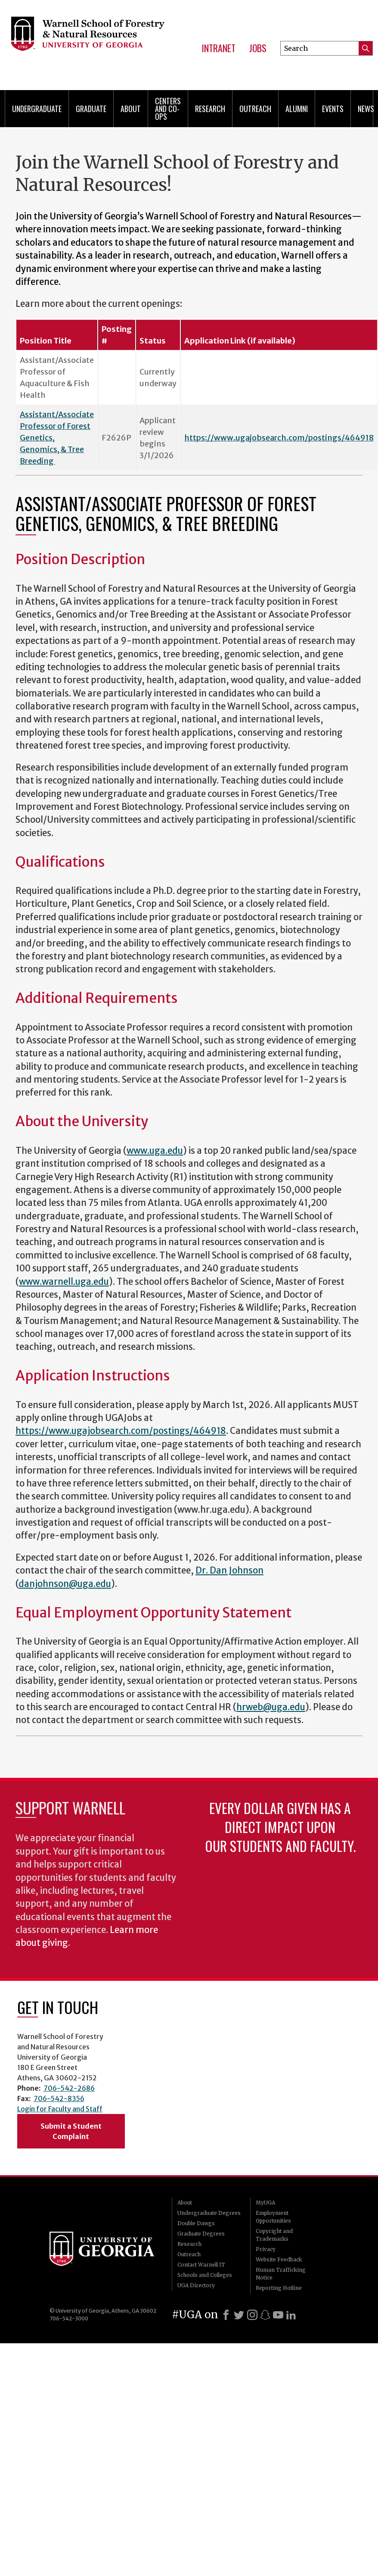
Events (333, 108)
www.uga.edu (155, 1150)
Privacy (266, 2249)
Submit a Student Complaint (71, 2131)
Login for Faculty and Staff (59, 2109)
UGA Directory (196, 2285)
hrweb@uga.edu (270, 1707)
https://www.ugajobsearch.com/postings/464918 (279, 438)
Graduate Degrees (201, 2233)
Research (210, 108)
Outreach (255, 108)
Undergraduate (37, 108)
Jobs (257, 48)
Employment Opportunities (273, 2217)
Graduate (91, 108)
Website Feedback (279, 2259)
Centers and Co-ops (168, 108)
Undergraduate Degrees (209, 2213)
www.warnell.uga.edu (64, 1281)
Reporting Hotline (279, 2288)
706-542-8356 (59, 2098)
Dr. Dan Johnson (229, 1570)
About (131, 108)
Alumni (296, 108)
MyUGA (265, 2202)
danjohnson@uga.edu (65, 1583)
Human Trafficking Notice (281, 2274)
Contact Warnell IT (201, 2264)
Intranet (218, 48)
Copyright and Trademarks (274, 2235)
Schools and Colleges (204, 2275)
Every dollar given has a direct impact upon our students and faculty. (280, 1827)
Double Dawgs (196, 2223)
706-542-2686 (69, 2088)
